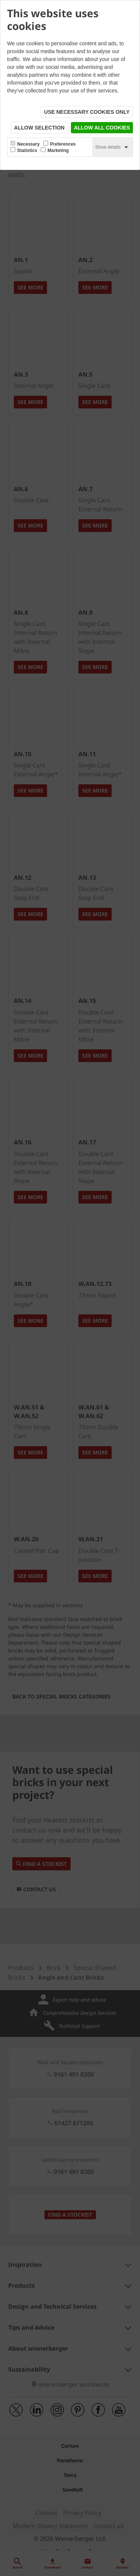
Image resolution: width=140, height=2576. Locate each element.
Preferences (63, 144)
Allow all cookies (102, 128)
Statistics (27, 150)
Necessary (28, 144)
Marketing (58, 150)
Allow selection (39, 128)
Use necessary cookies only (87, 112)
